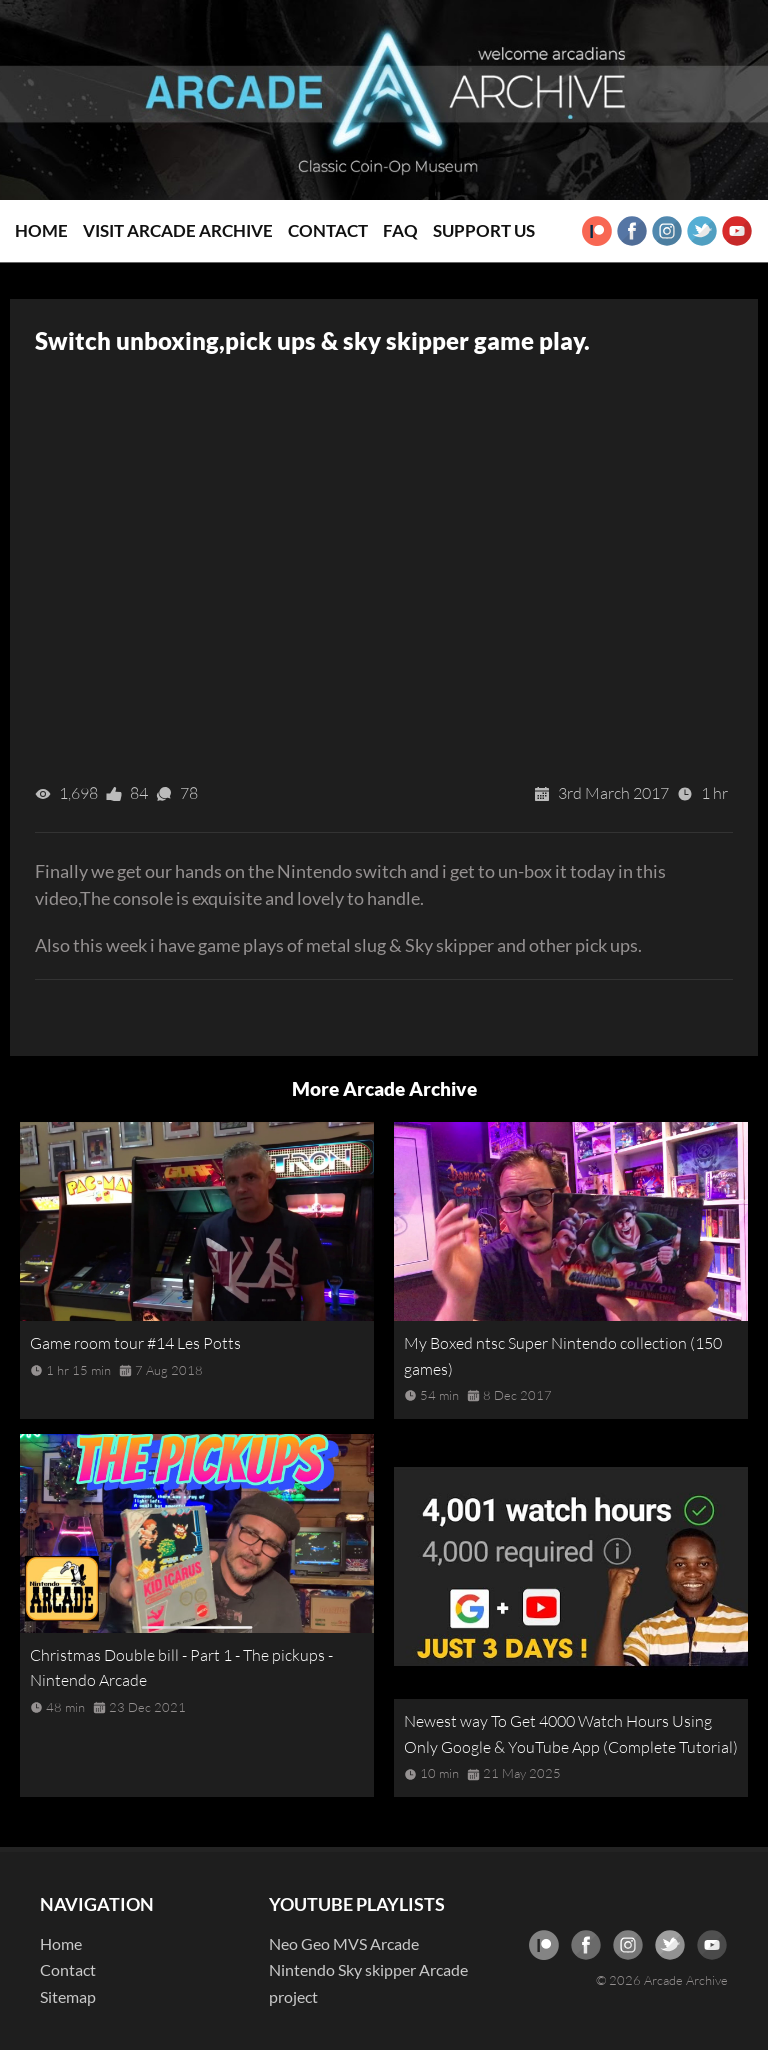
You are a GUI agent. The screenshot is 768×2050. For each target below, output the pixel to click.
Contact (328, 230)
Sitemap (68, 1996)
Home (41, 230)
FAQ (400, 230)
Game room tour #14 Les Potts (135, 1343)
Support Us (484, 230)
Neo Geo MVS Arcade (344, 1943)
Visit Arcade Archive (178, 230)
